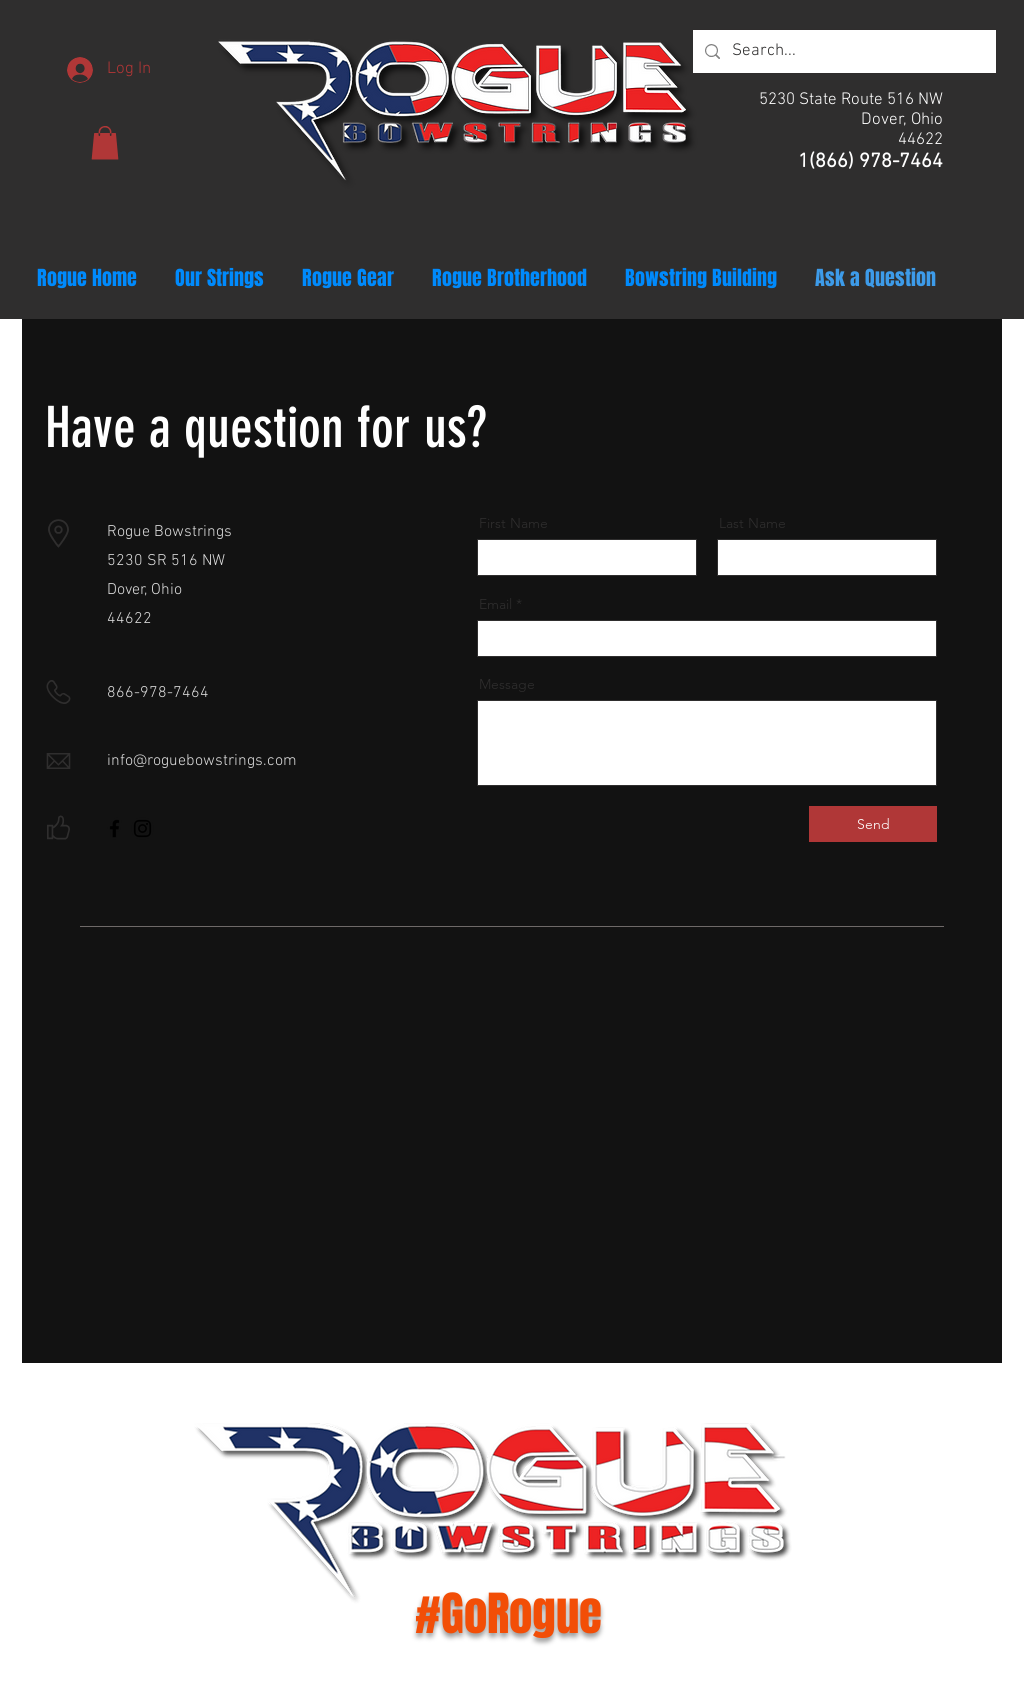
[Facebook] (114, 828)
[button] (105, 142)
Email (495, 604)
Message (507, 684)
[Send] (873, 824)
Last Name (752, 523)
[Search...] (843, 51)
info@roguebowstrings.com (202, 761)
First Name (513, 523)
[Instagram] (142, 828)
